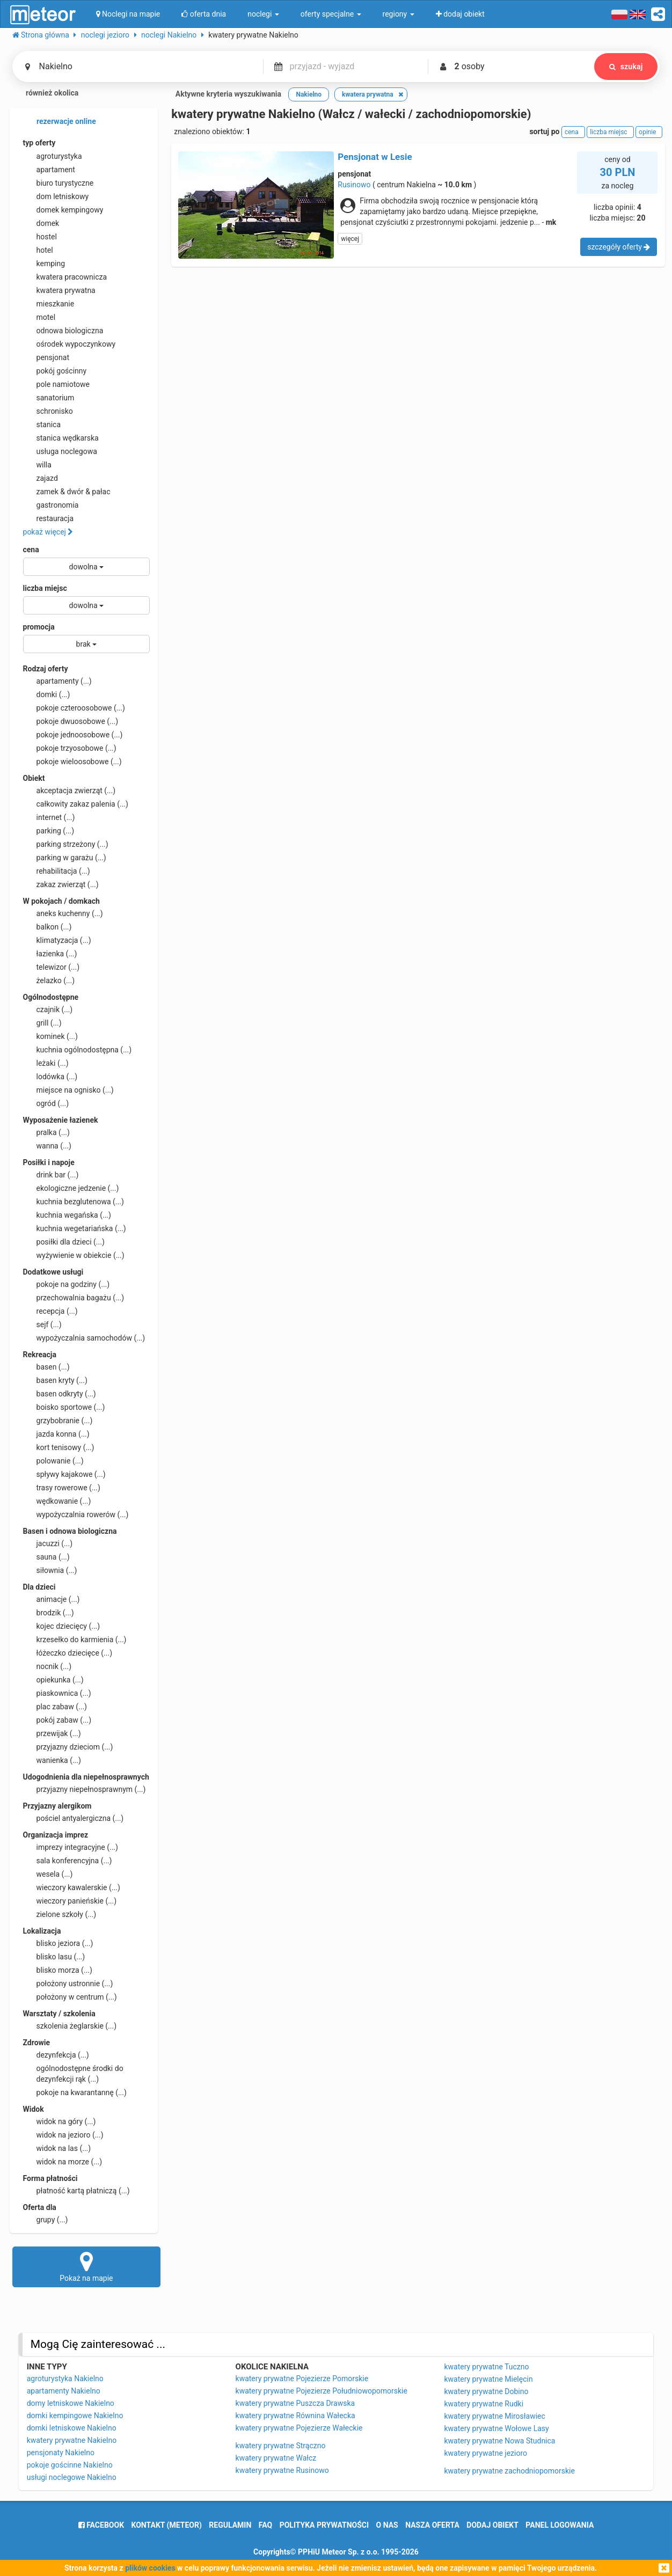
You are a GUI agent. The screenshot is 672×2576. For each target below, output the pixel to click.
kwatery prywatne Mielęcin (488, 2379)
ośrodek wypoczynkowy (69, 344)
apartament (49, 169)
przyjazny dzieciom (68, 1746)
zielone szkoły (60, 1914)
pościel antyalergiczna (73, 1818)
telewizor (51, 967)
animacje (51, 1599)
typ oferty (39, 142)
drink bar (51, 1174)
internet (49, 817)
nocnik (47, 1666)
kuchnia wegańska (67, 1215)
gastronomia (51, 505)
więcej (350, 239)
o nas (387, 2525)
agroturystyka (52, 156)
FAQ (265, 2525)
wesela (48, 1874)
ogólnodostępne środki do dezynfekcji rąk (73, 2073)
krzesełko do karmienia (75, 1639)
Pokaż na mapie (86, 2266)
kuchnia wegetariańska (74, 1228)
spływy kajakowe (64, 1474)
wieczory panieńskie (70, 1901)
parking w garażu (64, 857)
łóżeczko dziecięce (68, 1653)
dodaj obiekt (492, 2525)
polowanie (53, 1460)
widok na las (57, 2148)
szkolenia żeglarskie (70, 2026)
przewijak (52, 1733)
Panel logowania (559, 2525)
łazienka (50, 953)
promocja (39, 627)
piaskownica (57, 1693)
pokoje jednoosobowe (73, 734)
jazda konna (56, 1434)
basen (46, 1367)
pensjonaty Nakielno (60, 2452)
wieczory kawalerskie (71, 1887)
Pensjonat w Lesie (375, 156)
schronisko (48, 411)
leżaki (46, 1063)
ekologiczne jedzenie (71, 1188)
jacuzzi (48, 1543)
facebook (101, 2525)
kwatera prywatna (59, 290)
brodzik (48, 1612)
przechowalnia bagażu (74, 1297)
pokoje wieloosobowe (72, 761)
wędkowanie (57, 1501)
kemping (44, 263)
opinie (649, 132)
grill (42, 1023)
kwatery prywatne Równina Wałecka (295, 2415)
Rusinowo (354, 184)
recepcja (50, 1311)
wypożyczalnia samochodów (84, 1338)
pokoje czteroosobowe (74, 707)
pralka (46, 1132)
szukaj (625, 66)
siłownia (50, 1570)
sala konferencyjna (67, 1860)
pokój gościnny (55, 370)
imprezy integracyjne (70, 1847)
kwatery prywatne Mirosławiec (494, 2416)
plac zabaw (55, 1706)
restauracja (48, 518)
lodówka (50, 1076)
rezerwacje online (59, 122)
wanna (47, 1145)
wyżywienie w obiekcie (74, 1255)
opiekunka (53, 1679)
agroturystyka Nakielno (65, 2378)
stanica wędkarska (61, 438)
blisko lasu (54, 1956)
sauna (46, 1557)
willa (37, 464)
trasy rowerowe (61, 1487)
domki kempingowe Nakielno (75, 2415)
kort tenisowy (58, 1447)
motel (39, 317)
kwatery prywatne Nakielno (72, 2440)
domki (46, 694)
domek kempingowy (63, 209)
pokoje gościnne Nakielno (70, 2465)
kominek (50, 1036)
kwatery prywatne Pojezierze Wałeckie (299, 2428)
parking (49, 830)
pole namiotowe (56, 384)
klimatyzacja (57, 940)
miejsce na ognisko (68, 1090)
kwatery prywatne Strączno (281, 2445)
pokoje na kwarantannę (75, 2092)
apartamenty (57, 681)
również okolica (45, 94)
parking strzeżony (65, 844)
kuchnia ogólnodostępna (77, 1049)
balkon (47, 926)
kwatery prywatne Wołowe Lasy (496, 2428)
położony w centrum (70, 1997)
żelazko (49, 980)
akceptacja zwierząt (69, 790)
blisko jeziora (58, 1943)
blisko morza (57, 1970)
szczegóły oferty (618, 247)
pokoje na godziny (66, 1284)
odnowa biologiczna (63, 330)
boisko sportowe (64, 1407)
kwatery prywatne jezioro (485, 2453)
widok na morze (63, 2161)
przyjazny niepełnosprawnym (84, 1789)
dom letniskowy (56, 196)
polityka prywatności (324, 2525)
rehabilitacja (56, 871)
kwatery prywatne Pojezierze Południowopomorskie (321, 2391)
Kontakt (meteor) (167, 2525)
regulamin (230, 2525)
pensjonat (46, 357)
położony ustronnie (68, 1983)
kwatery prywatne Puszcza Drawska (295, 2403)
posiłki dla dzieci (64, 1241)
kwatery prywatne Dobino (486, 2391)
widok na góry (59, 2121)
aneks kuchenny (63, 913)
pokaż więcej (48, 532)
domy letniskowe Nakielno (70, 2403)
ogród (46, 1103)
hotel (38, 250)
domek (41, 223)
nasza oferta (432, 2525)
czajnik (48, 1009)
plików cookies (150, 2568)
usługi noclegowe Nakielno (71, 2477)
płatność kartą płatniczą (76, 2190)
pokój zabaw (57, 1720)
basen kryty (55, 1380)
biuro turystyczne (58, 183)
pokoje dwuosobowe (71, 721)
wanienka (52, 1760)
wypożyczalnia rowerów (76, 1514)
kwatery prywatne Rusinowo (282, 2470)
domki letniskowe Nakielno (71, 2428)
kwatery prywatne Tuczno (486, 2366)
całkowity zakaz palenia (75, 804)
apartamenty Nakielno (63, 2391)
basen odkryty (59, 1393)
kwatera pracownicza (65, 277)
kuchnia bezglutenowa (73, 1201)
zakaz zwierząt (61, 884)
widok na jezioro (63, 2134)
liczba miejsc (45, 588)
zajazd (40, 478)
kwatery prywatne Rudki (483, 2403)
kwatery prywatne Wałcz (276, 2458)
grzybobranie (58, 1420)
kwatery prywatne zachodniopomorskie (509, 2471)
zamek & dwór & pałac (67, 491)
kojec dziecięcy (61, 1626)
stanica (42, 424)
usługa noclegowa (60, 451)
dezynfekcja (56, 2055)
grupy (45, 2219)
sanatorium (49, 397)
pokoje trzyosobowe (69, 748)
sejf (42, 1324)
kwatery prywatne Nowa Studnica (499, 2440)
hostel (40, 236)
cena (31, 549)
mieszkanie (49, 303)
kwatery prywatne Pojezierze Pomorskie (302, 2378)
